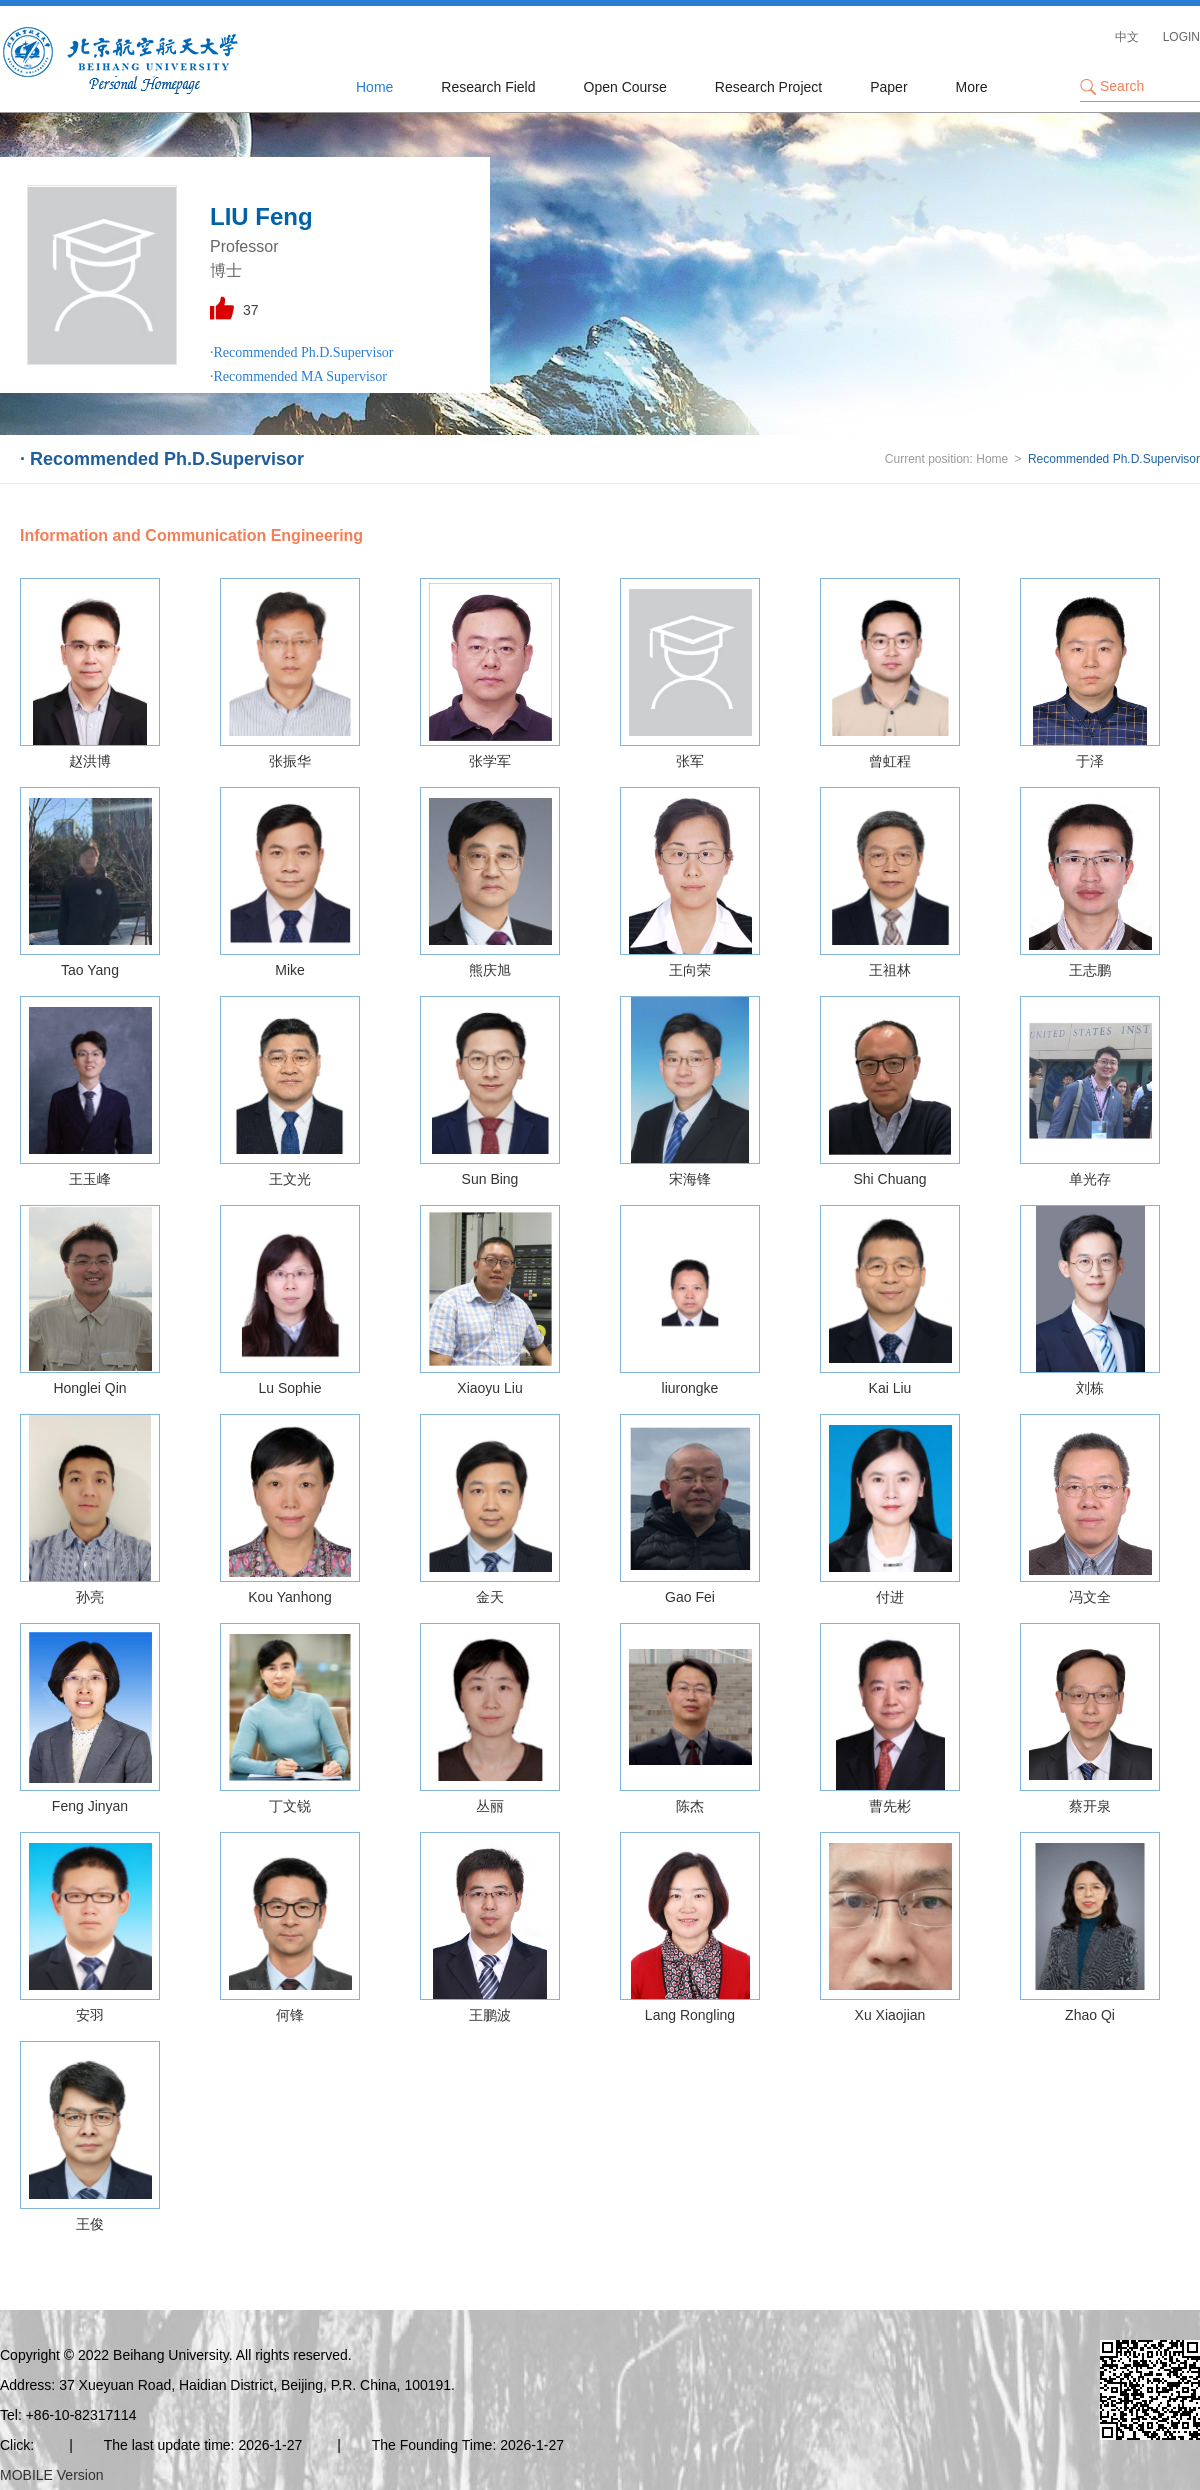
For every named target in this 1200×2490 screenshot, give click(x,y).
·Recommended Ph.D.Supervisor (302, 352)
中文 (1127, 37)
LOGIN (1181, 37)
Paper (888, 87)
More (972, 87)
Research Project (768, 87)
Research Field (488, 87)
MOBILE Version (52, 2475)
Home (374, 87)
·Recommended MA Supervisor (298, 376)
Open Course (625, 87)
